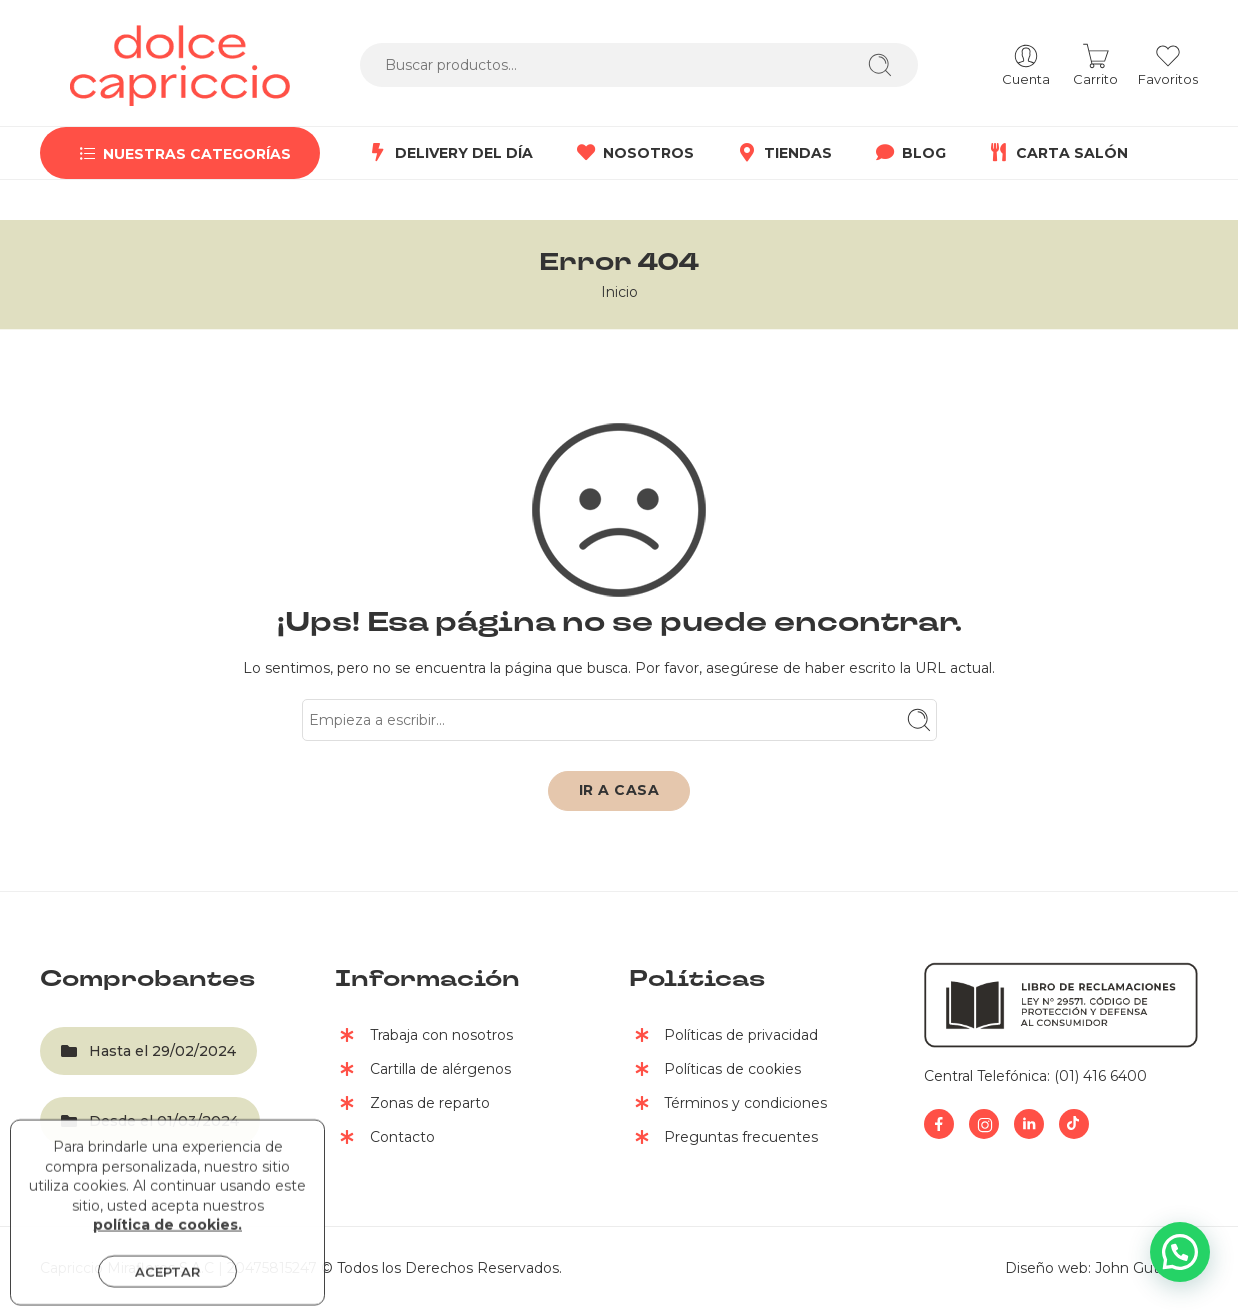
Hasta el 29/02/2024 (148, 1051)
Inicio (619, 292)
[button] (1180, 1252)
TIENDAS (783, 153)
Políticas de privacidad (723, 1037)
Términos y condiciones (728, 1105)
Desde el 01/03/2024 (150, 1121)
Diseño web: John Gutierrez (1101, 1268)
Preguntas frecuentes (723, 1139)
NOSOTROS (633, 153)
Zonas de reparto (412, 1105)
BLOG (909, 153)
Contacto (385, 1139)
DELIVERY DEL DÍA (449, 153)
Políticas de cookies (715, 1071)
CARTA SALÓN (1057, 153)
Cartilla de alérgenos (423, 1071)
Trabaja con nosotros (424, 1037)
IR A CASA (619, 790)
